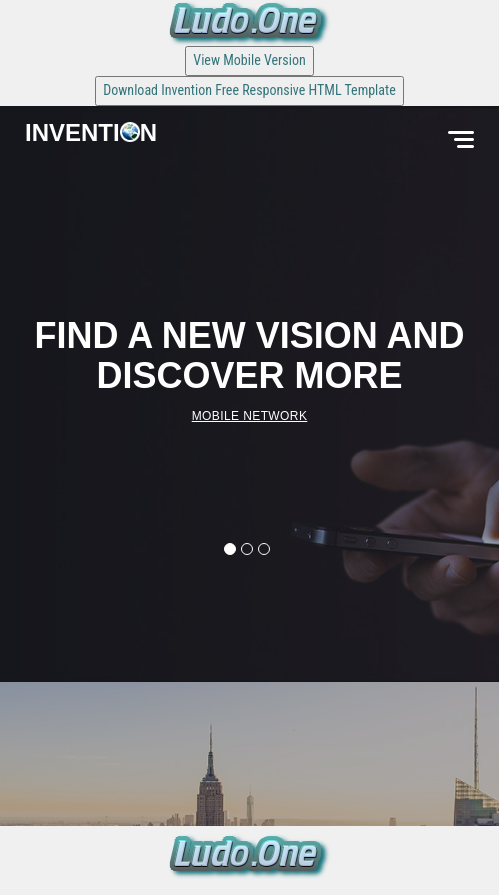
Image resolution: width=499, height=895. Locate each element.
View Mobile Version (249, 60)
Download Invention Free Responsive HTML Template (249, 90)
